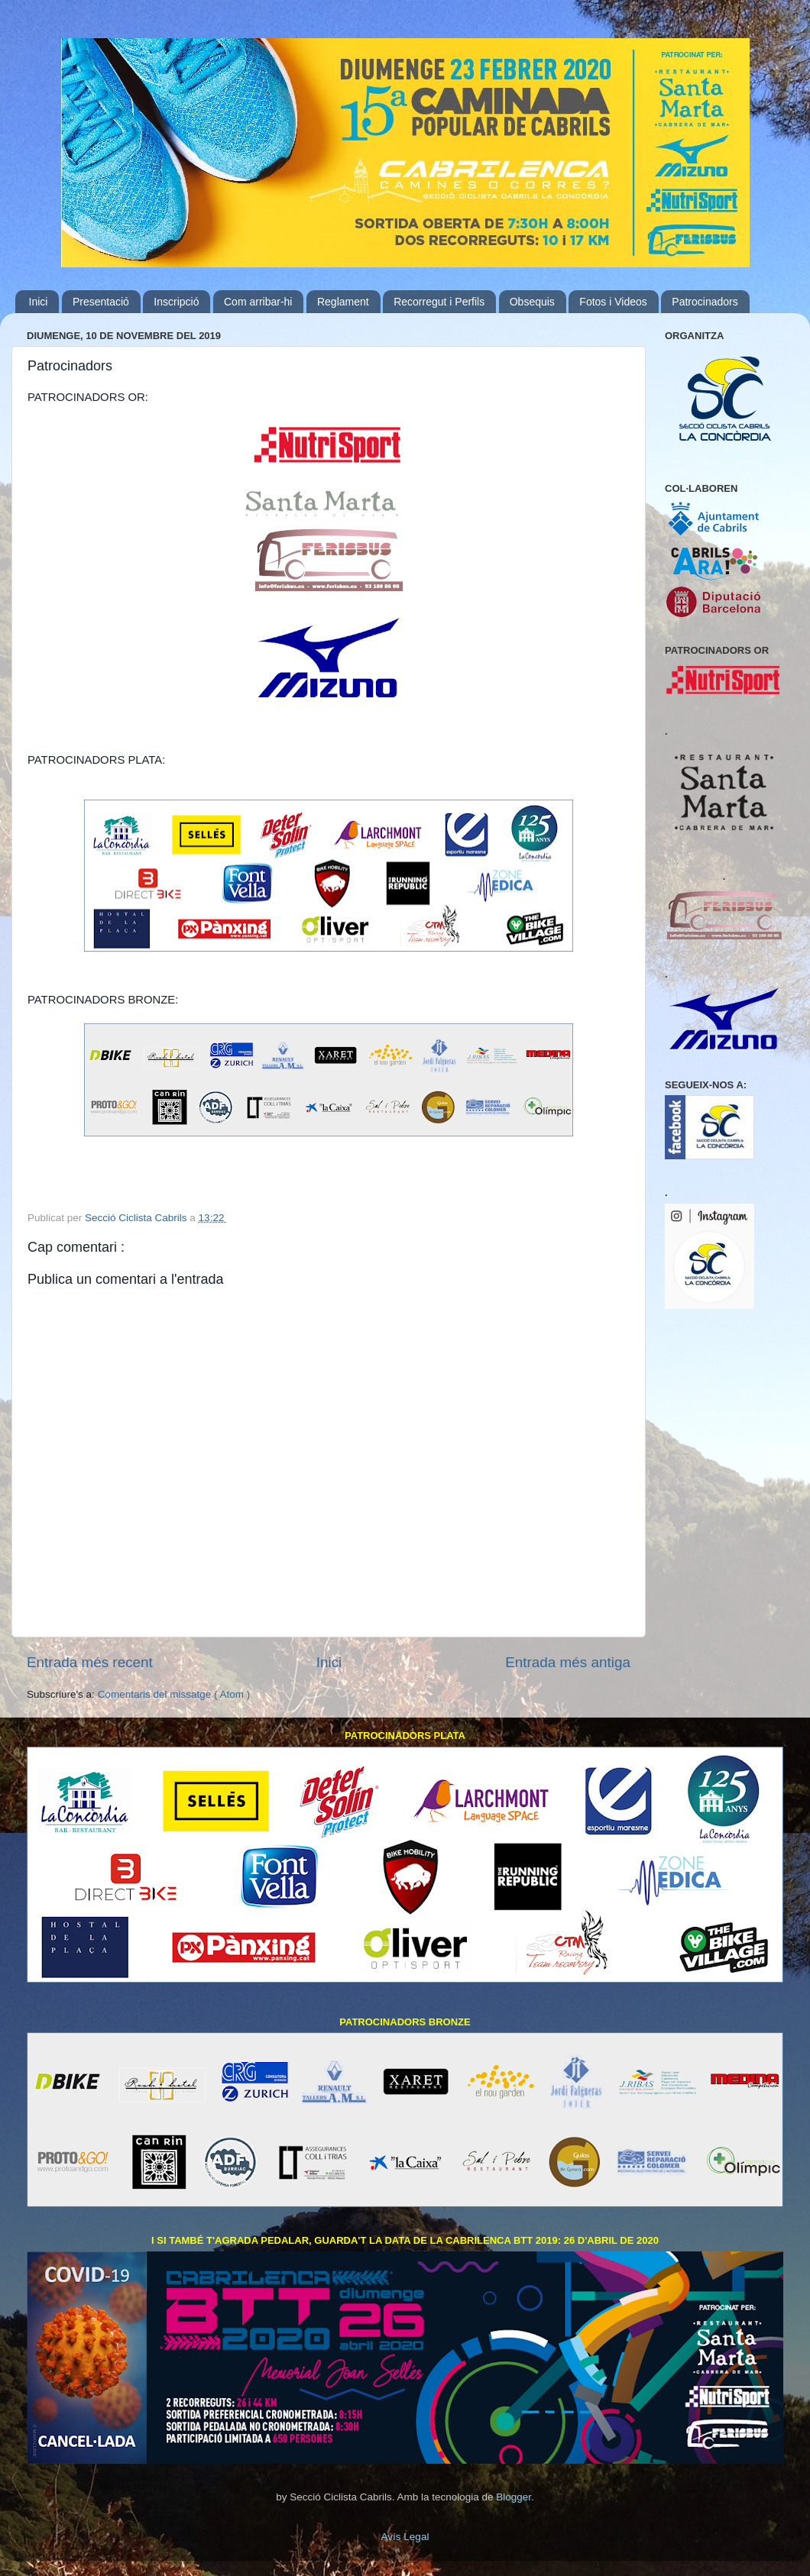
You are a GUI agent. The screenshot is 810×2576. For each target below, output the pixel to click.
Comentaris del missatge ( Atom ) (174, 1694)
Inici (38, 302)
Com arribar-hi (258, 302)
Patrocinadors (704, 302)
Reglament (343, 302)
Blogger (513, 2497)
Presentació (101, 302)
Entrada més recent (90, 1662)
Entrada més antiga (567, 1662)
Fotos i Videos (612, 302)
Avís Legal (405, 2536)
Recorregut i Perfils (439, 302)
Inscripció (176, 302)
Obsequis (532, 302)
